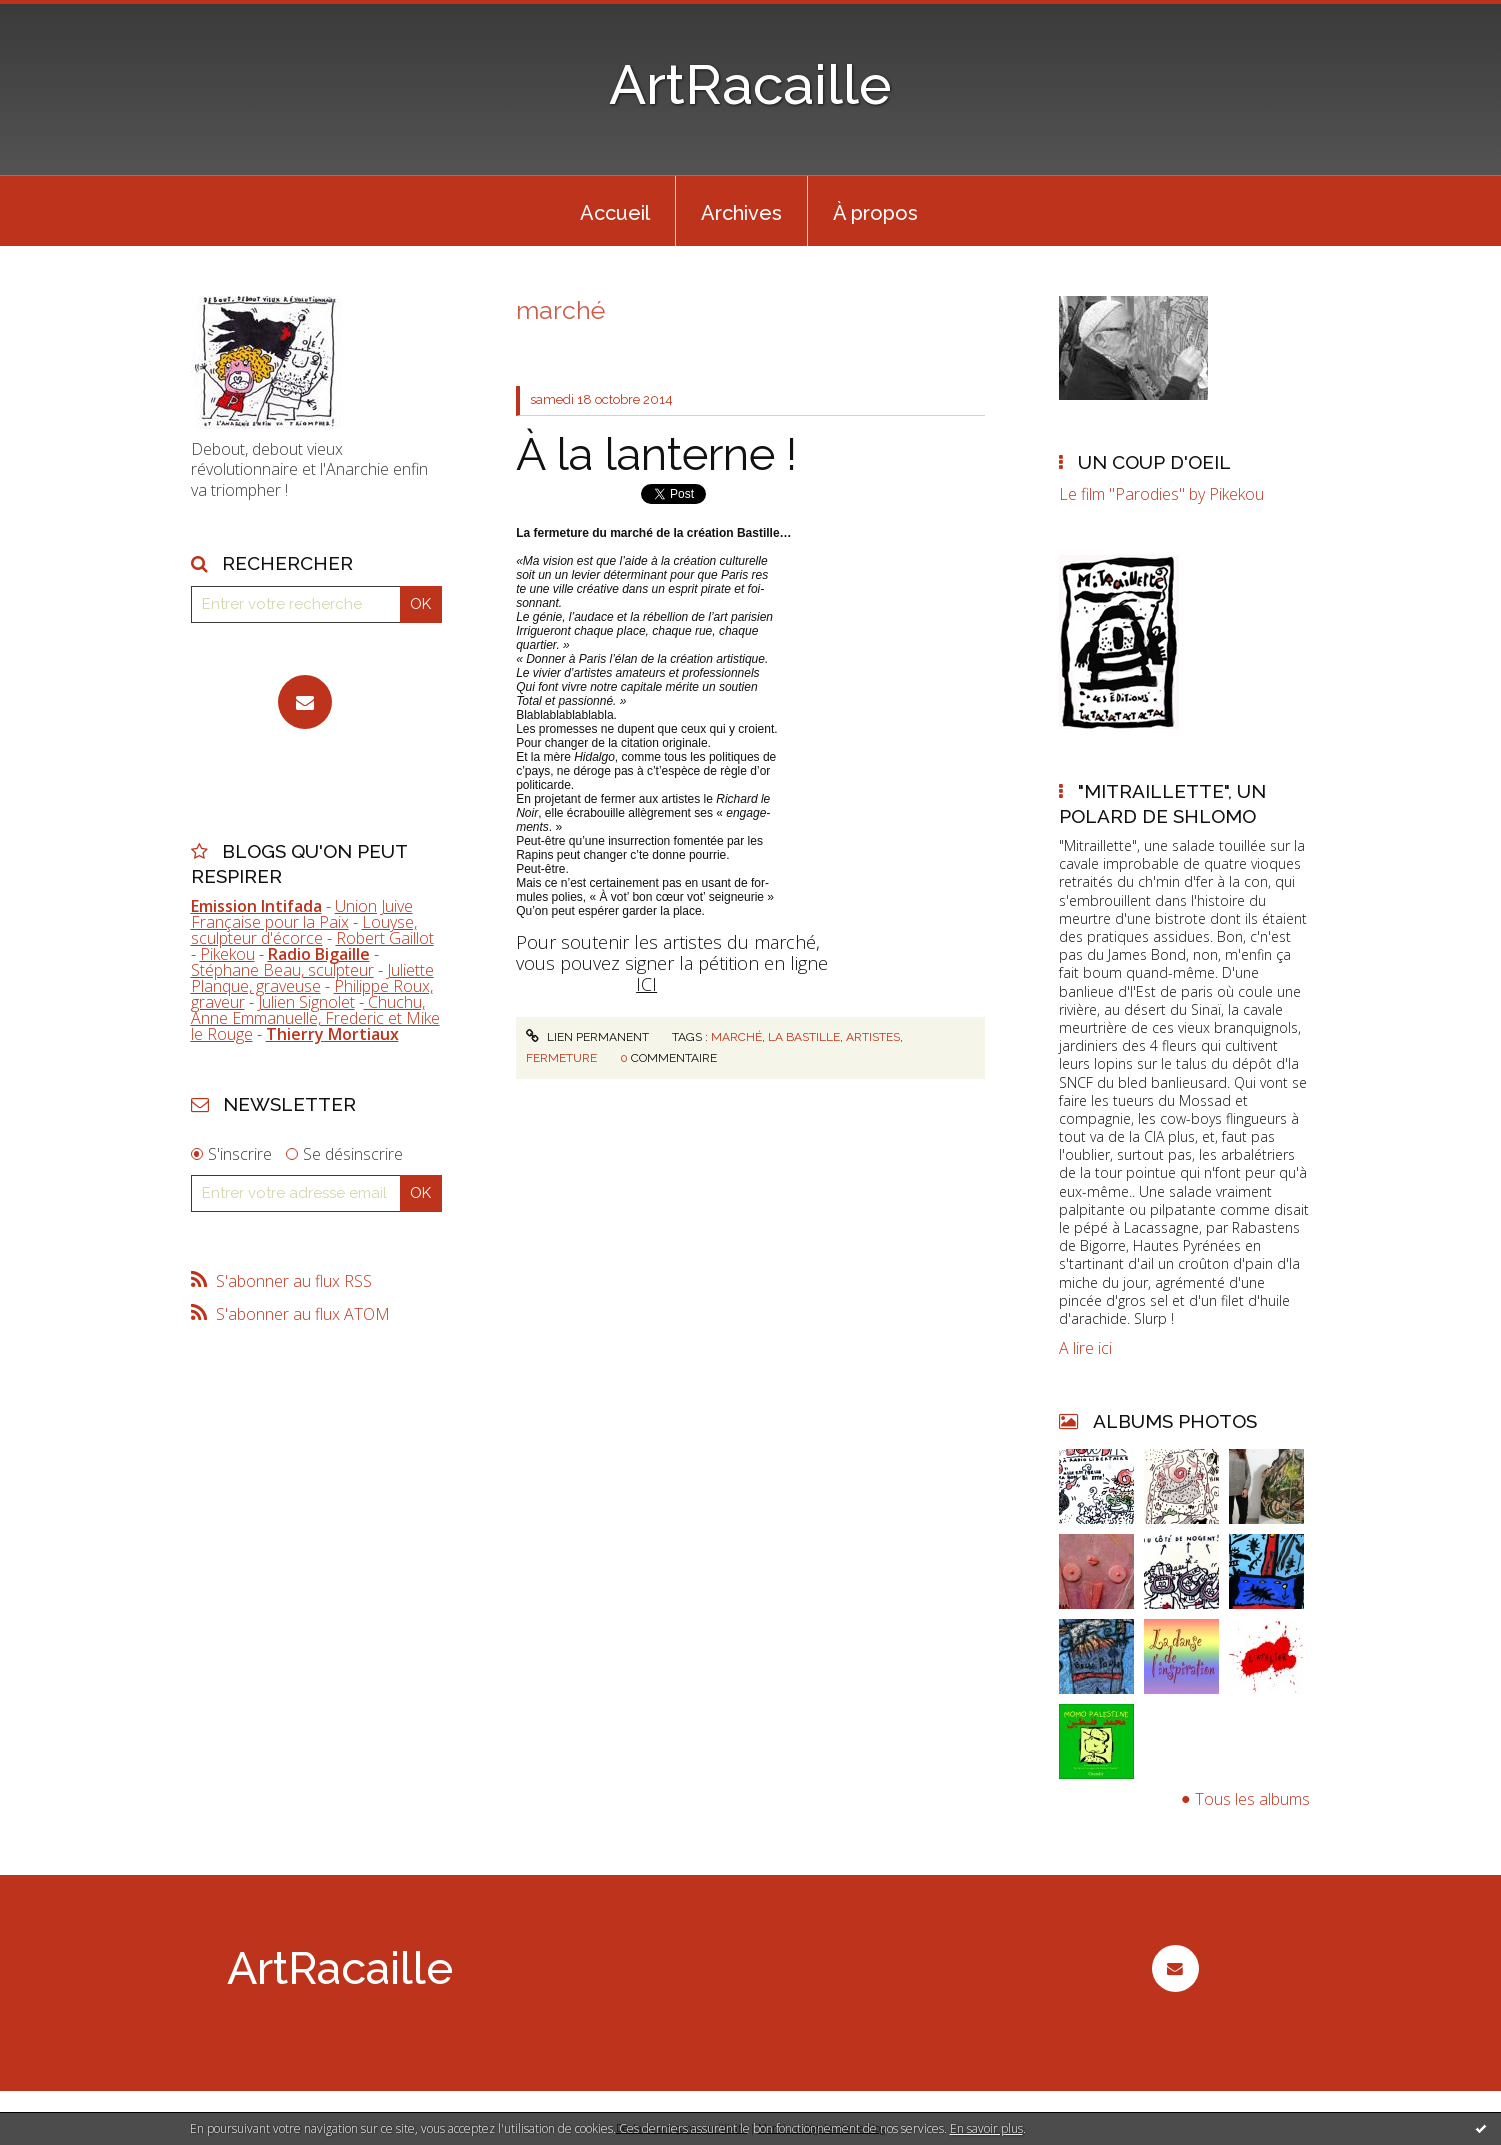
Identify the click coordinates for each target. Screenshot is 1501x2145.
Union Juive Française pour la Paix (302, 914)
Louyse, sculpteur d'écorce (304, 930)
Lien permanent (587, 1037)
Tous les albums (1252, 1799)
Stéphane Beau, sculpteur (282, 970)
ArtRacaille (750, 84)
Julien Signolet (306, 1002)
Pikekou (227, 954)
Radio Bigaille (319, 954)
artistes (873, 1037)
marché (736, 1037)
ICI (646, 984)
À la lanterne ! (656, 454)
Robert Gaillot (385, 938)
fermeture (561, 1058)
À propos (875, 213)
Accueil (615, 213)
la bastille (804, 1037)
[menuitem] (615, 211)
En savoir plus (986, 2128)
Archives (741, 213)
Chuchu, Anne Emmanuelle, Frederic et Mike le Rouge (315, 1018)
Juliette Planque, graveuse (312, 978)
